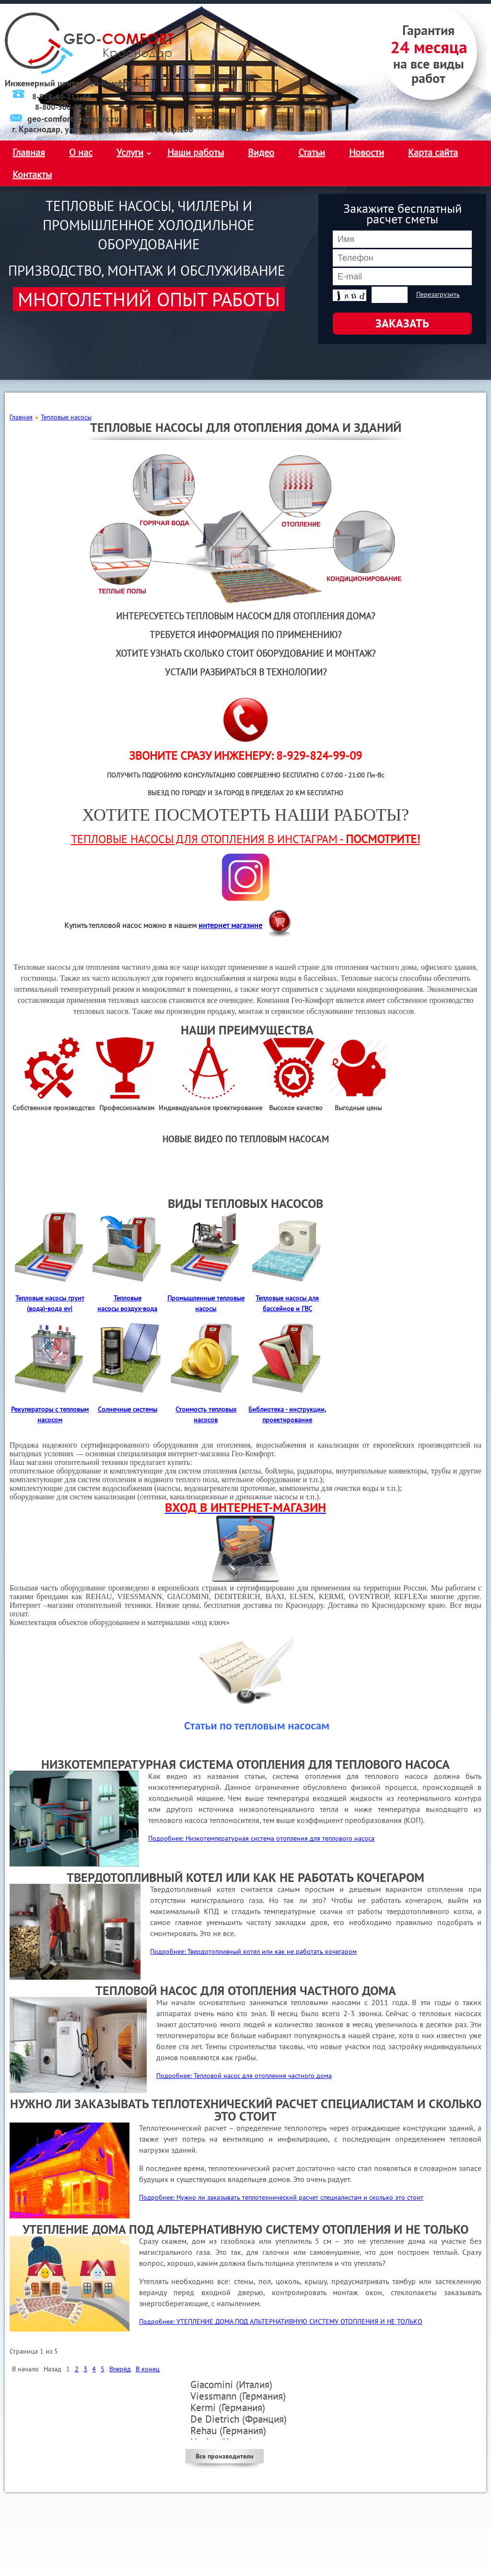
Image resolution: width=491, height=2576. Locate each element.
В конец (148, 2369)
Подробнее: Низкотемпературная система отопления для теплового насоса (261, 1838)
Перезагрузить (438, 294)
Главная (28, 152)
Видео (261, 152)
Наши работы (195, 152)
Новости (366, 152)
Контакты (32, 174)
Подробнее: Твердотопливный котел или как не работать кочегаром (253, 1951)
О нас (81, 152)
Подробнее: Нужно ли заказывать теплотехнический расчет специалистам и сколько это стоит (281, 2197)
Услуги (130, 152)
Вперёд (120, 2369)
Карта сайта (433, 152)
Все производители (225, 2456)
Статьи (311, 152)
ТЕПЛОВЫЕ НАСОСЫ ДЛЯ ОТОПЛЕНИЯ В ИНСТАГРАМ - (245, 839)
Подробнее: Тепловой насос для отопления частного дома (244, 2075)
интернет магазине (230, 925)
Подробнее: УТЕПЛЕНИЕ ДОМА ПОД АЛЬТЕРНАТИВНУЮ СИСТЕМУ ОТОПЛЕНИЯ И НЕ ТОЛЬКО (280, 2321)
